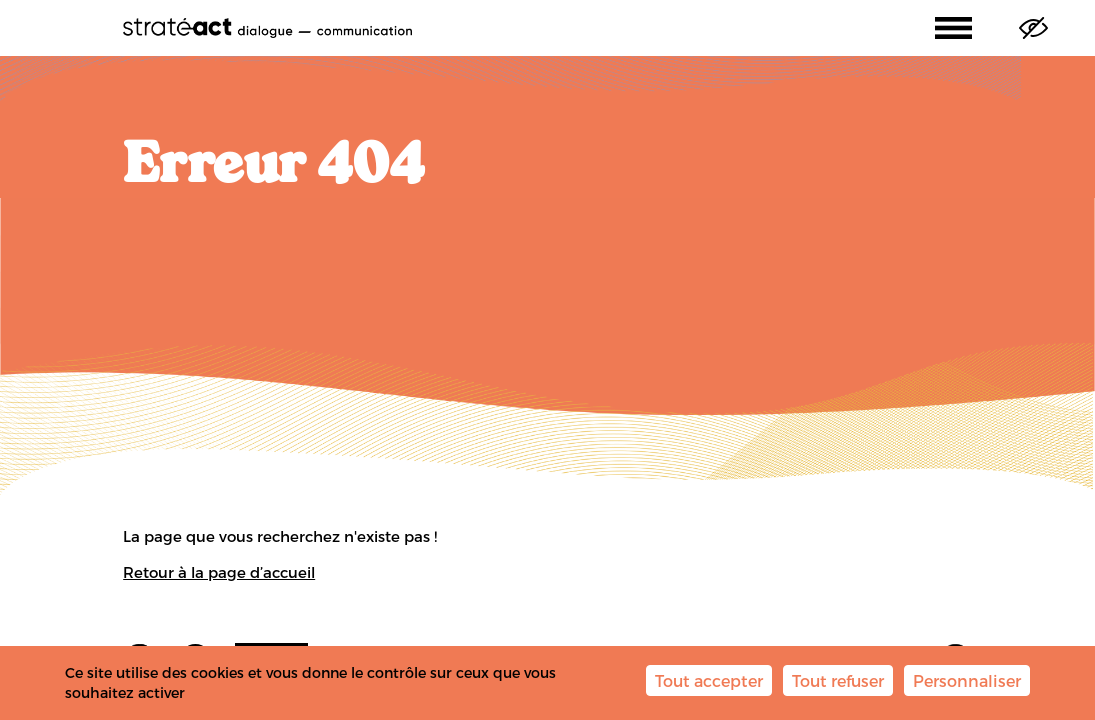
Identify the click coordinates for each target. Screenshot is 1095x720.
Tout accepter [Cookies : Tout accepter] (709, 680)
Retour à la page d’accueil (219, 572)
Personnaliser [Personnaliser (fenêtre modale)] (967, 680)
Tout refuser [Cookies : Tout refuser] (838, 680)
